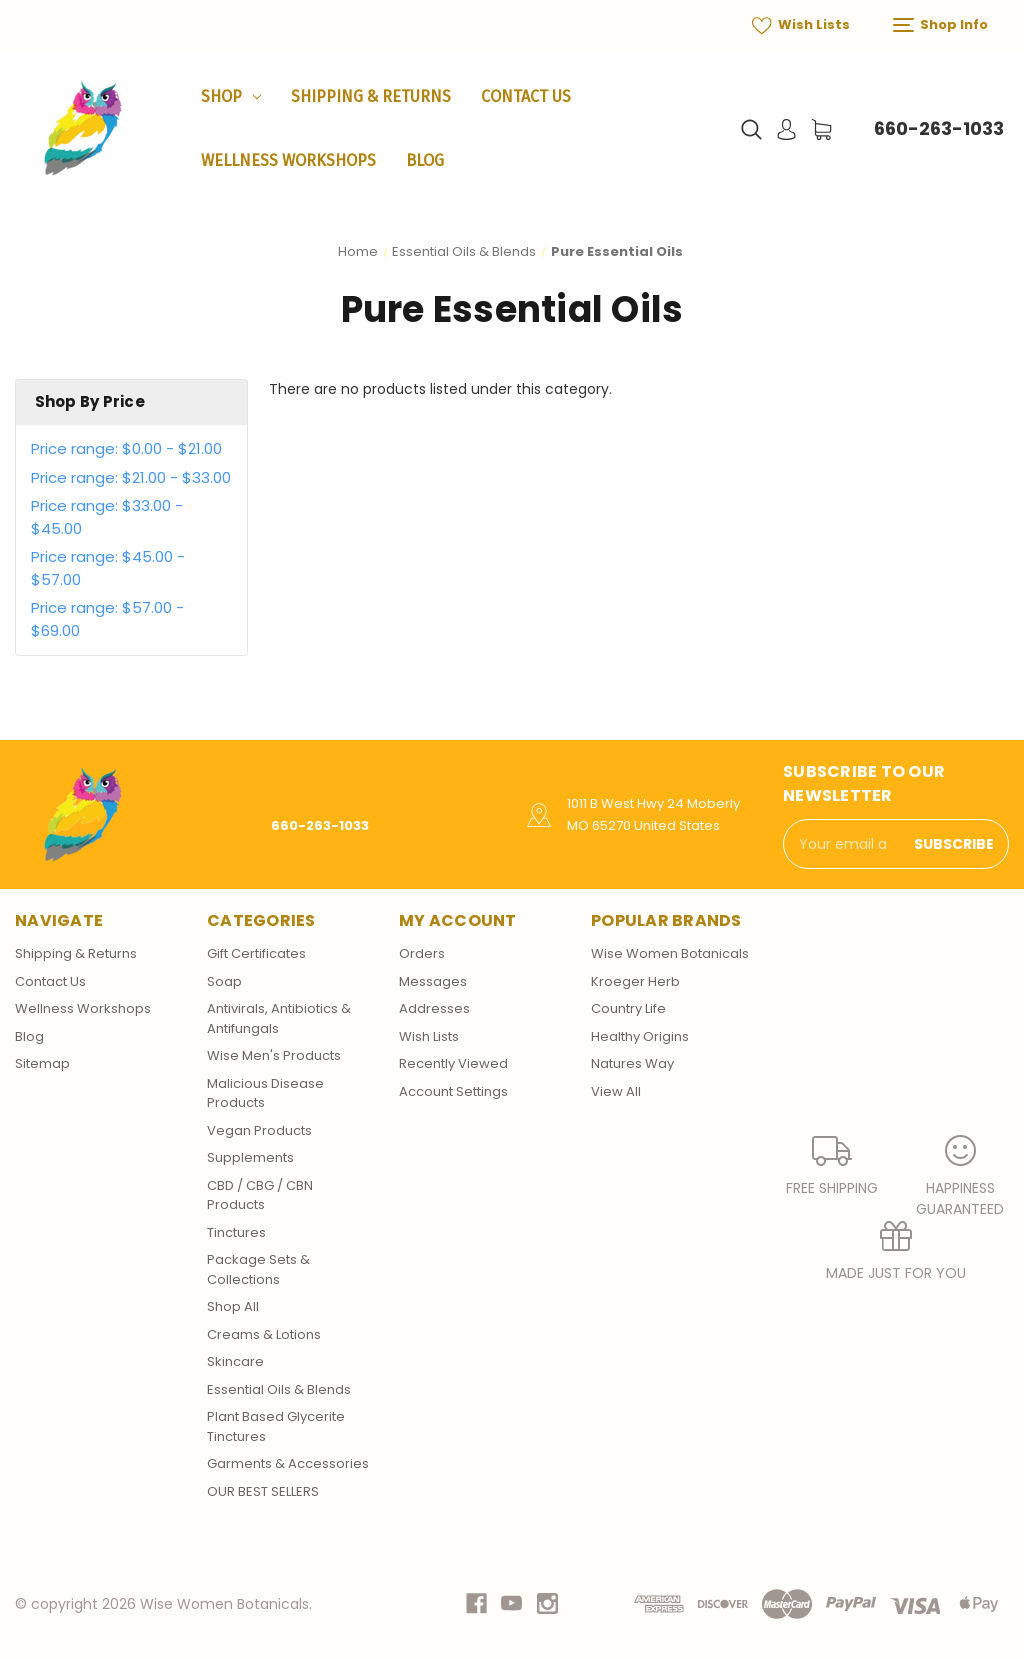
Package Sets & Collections (258, 1269)
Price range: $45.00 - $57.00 (108, 568)
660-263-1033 (939, 128)
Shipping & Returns (371, 96)
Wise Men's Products (274, 1055)
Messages (433, 981)
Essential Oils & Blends (279, 1389)
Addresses (434, 1008)
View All (616, 1091)
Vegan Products (259, 1130)
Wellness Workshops (288, 160)
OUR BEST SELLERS (263, 1491)
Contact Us (526, 96)
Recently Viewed (453, 1063)
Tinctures (236, 1232)
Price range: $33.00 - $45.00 (107, 517)
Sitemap (42, 1063)
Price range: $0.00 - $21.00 (126, 448)
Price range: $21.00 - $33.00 (131, 477)
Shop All (233, 1306)
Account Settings (453, 1091)
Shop (231, 96)
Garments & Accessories (288, 1463)
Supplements (250, 1157)
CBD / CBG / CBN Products (260, 1195)
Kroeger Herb (635, 981)
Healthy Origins (640, 1036)
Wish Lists (801, 25)
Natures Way (632, 1063)
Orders (422, 953)
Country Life (628, 1008)
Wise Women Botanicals (670, 953)
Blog (425, 160)
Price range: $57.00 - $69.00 (107, 619)
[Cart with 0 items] (821, 129)
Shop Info (940, 25)
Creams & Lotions (264, 1334)
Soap (224, 981)
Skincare (235, 1361)
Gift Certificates (256, 953)
